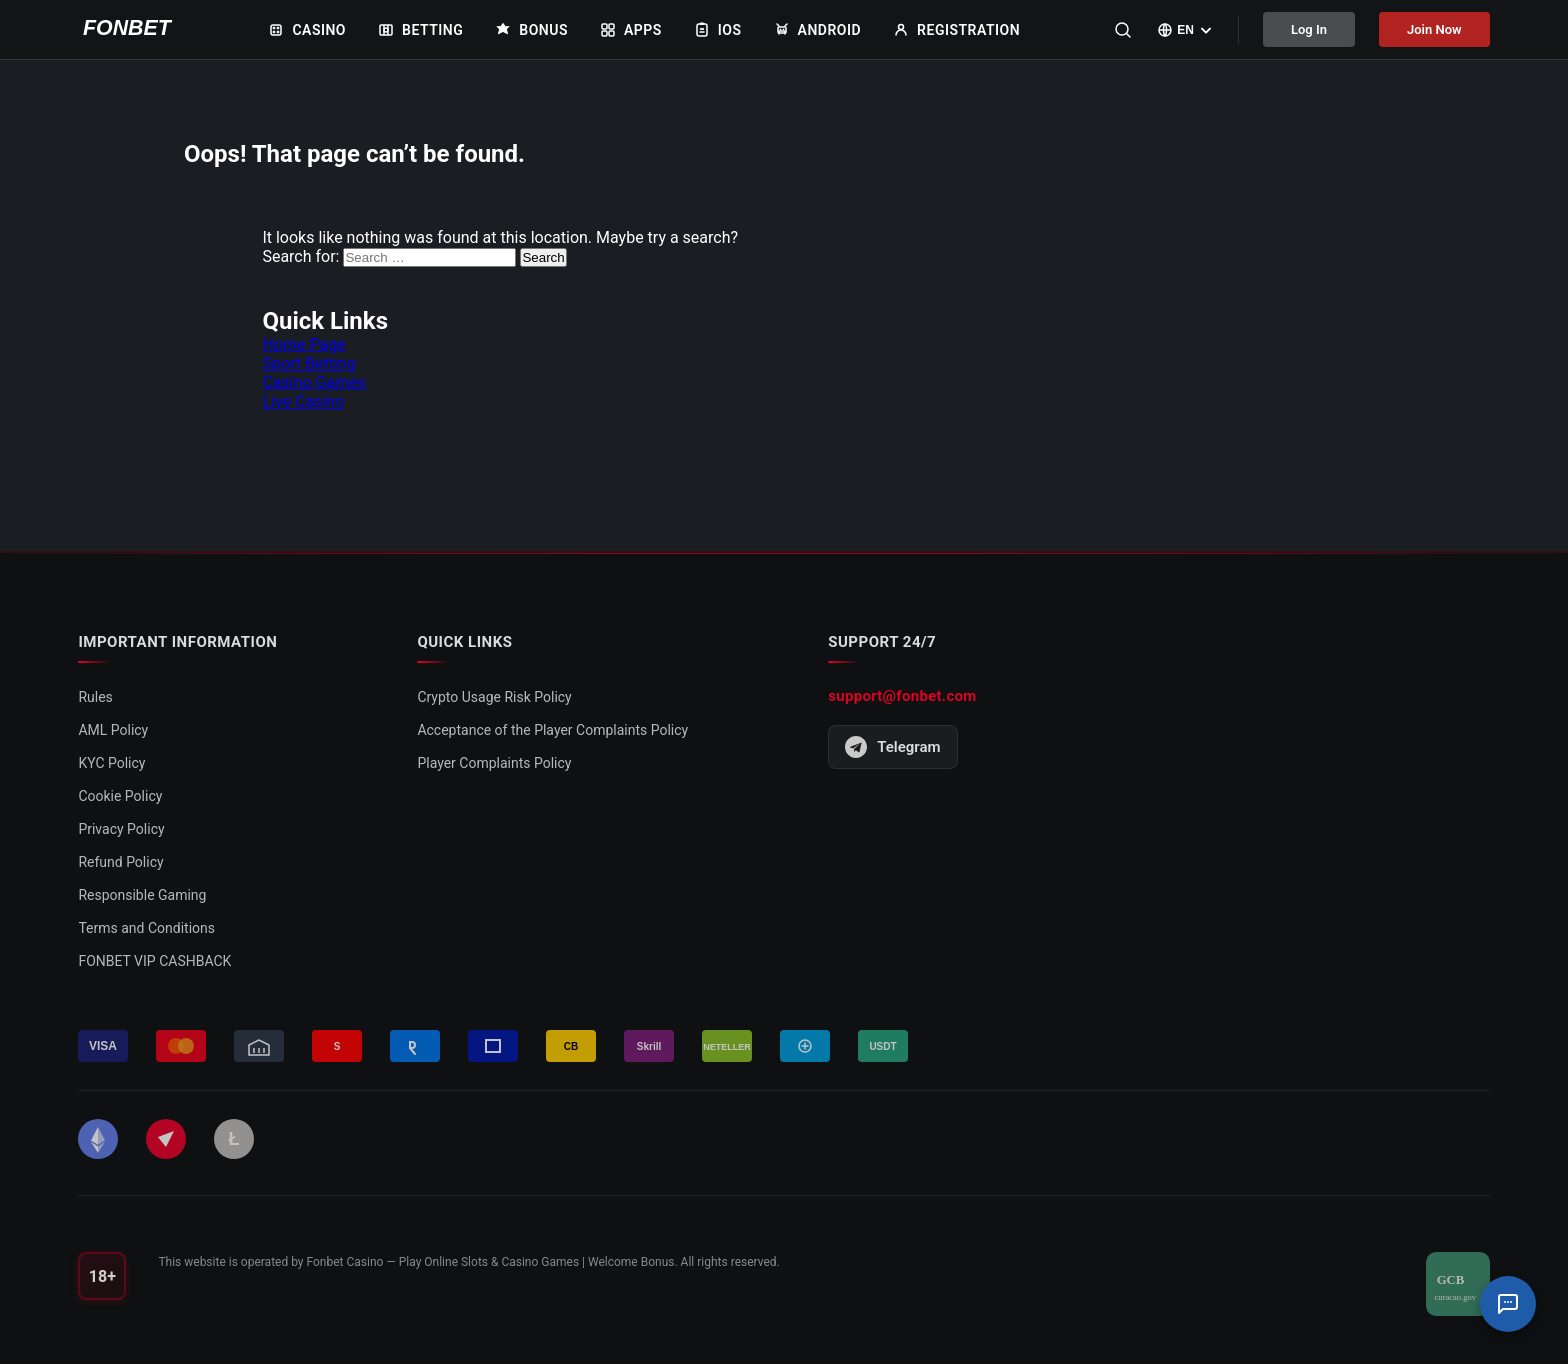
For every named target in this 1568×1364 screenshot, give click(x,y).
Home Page (303, 344)
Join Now (1434, 29)
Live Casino (303, 401)
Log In (1309, 29)
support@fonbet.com (902, 696)
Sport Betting (308, 363)
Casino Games (314, 382)
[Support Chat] (1508, 1304)
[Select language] (1185, 30)
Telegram (892, 747)
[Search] (1123, 30)
